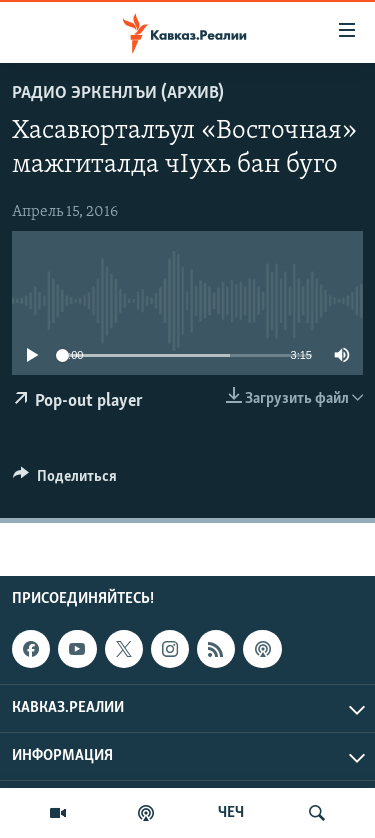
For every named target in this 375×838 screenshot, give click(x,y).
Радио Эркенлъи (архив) (118, 93)
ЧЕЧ (231, 813)
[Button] (65, 481)
